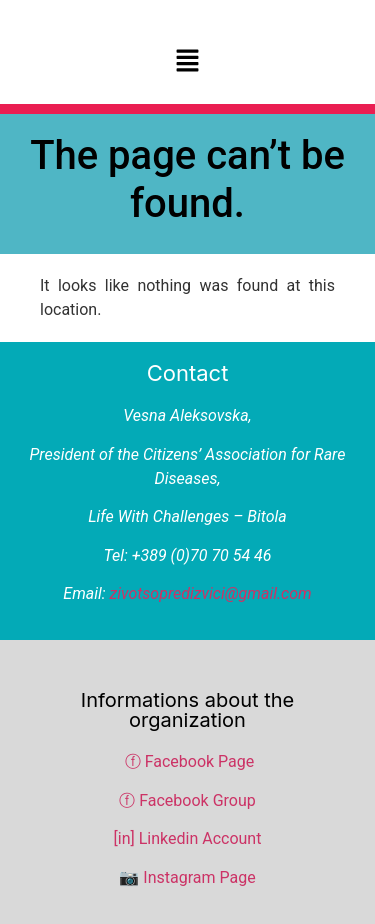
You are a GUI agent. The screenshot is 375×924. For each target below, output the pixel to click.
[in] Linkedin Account (188, 838)
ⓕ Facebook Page (190, 761)
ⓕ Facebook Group (187, 800)
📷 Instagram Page (187, 877)
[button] (187, 62)
